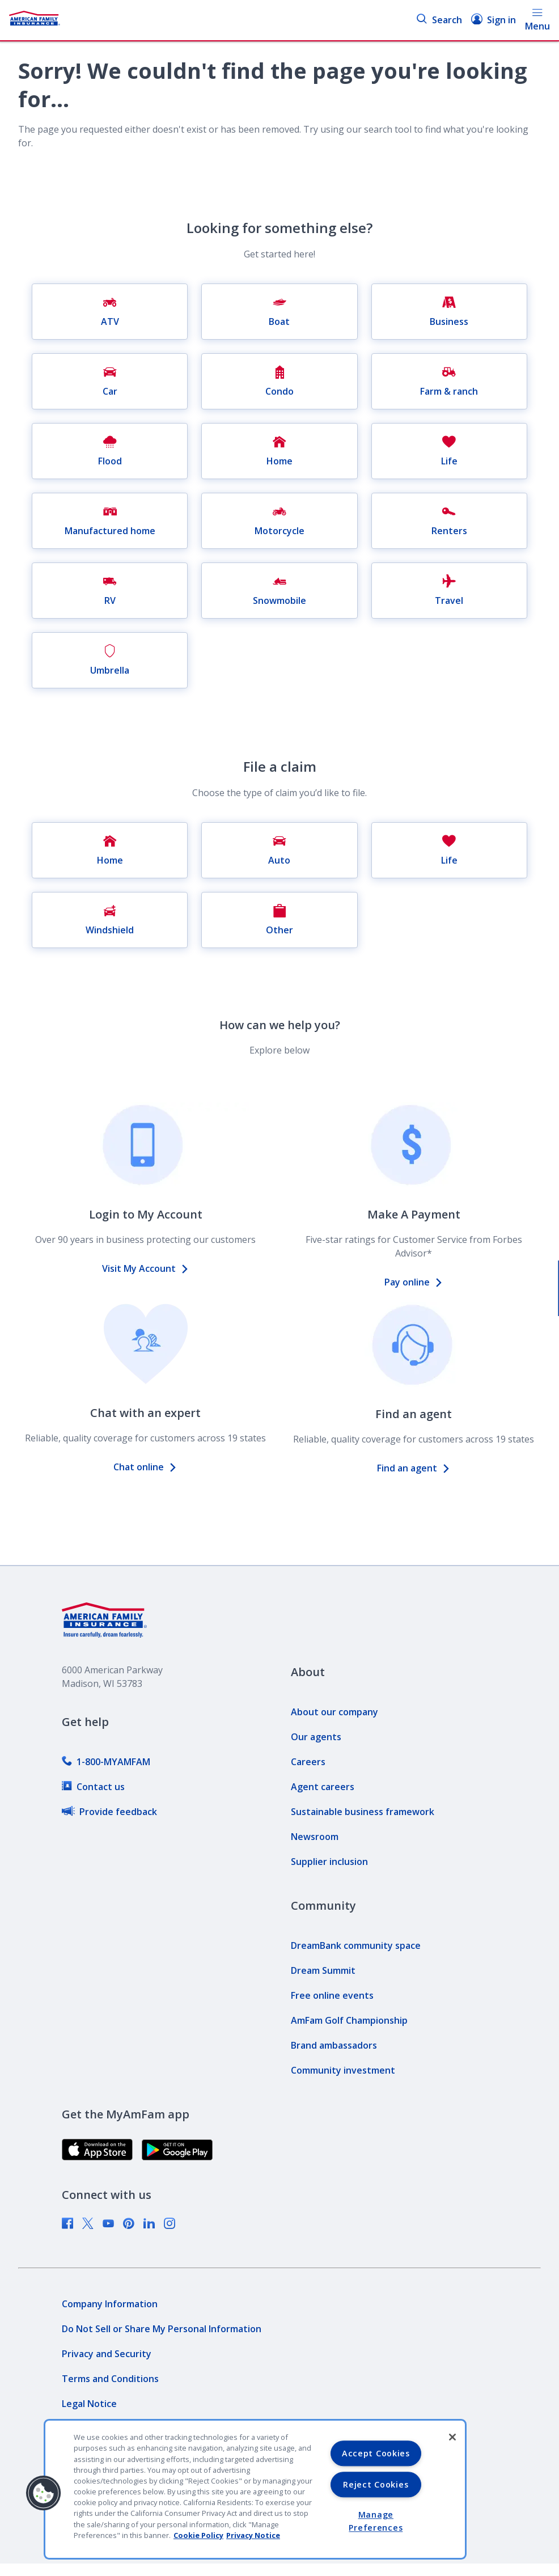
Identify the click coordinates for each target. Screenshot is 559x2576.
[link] (106, 1761)
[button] (44, 2493)
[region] (255, 2489)
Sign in (493, 19)
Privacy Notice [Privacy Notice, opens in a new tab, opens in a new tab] (253, 2535)
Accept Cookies (376, 2453)
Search (439, 19)
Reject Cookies (375, 2484)
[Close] (452, 2437)
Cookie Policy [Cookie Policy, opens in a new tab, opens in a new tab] (198, 2535)
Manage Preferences (376, 2521)
